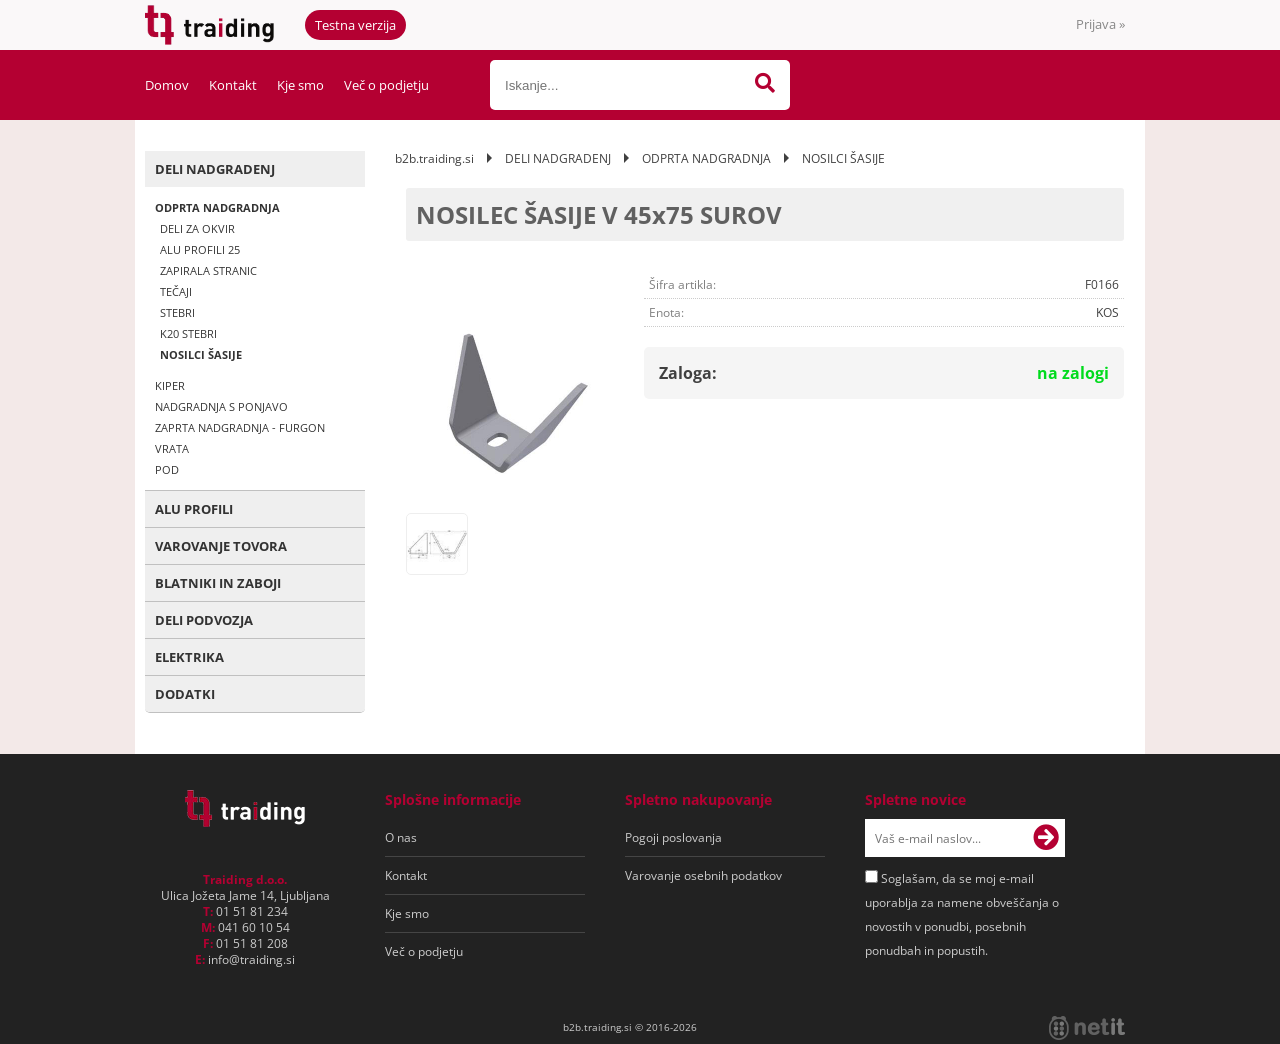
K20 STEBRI (188, 333)
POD (167, 469)
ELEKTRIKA (189, 657)
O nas (401, 837)
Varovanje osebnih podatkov (703, 875)
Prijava (1100, 24)
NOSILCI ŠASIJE (201, 354)
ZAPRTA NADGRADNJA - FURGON (240, 427)
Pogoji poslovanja (673, 837)
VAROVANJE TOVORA (221, 546)
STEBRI (177, 312)
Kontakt (233, 85)
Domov (167, 85)
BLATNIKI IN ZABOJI (218, 583)
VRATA (172, 448)
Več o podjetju (386, 85)
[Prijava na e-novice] (1046, 838)
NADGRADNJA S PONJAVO (221, 406)
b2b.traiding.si (434, 158)
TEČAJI (176, 291)
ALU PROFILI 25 (200, 249)
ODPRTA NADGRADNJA (217, 207)
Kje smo (300, 85)
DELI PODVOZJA (204, 620)
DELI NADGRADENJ (215, 169)
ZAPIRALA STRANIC (208, 270)
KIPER (170, 385)
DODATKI (185, 694)
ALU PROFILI (194, 509)
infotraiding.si (251, 959)
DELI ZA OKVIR (197, 228)
